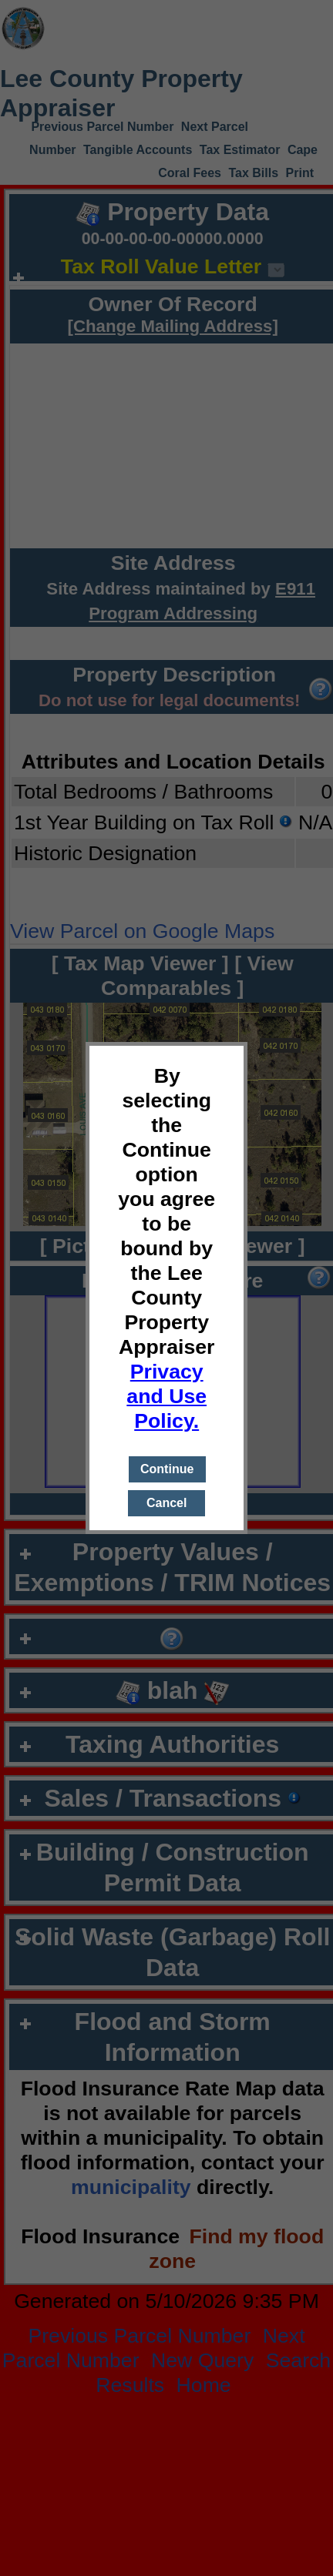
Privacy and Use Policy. (166, 1396)
